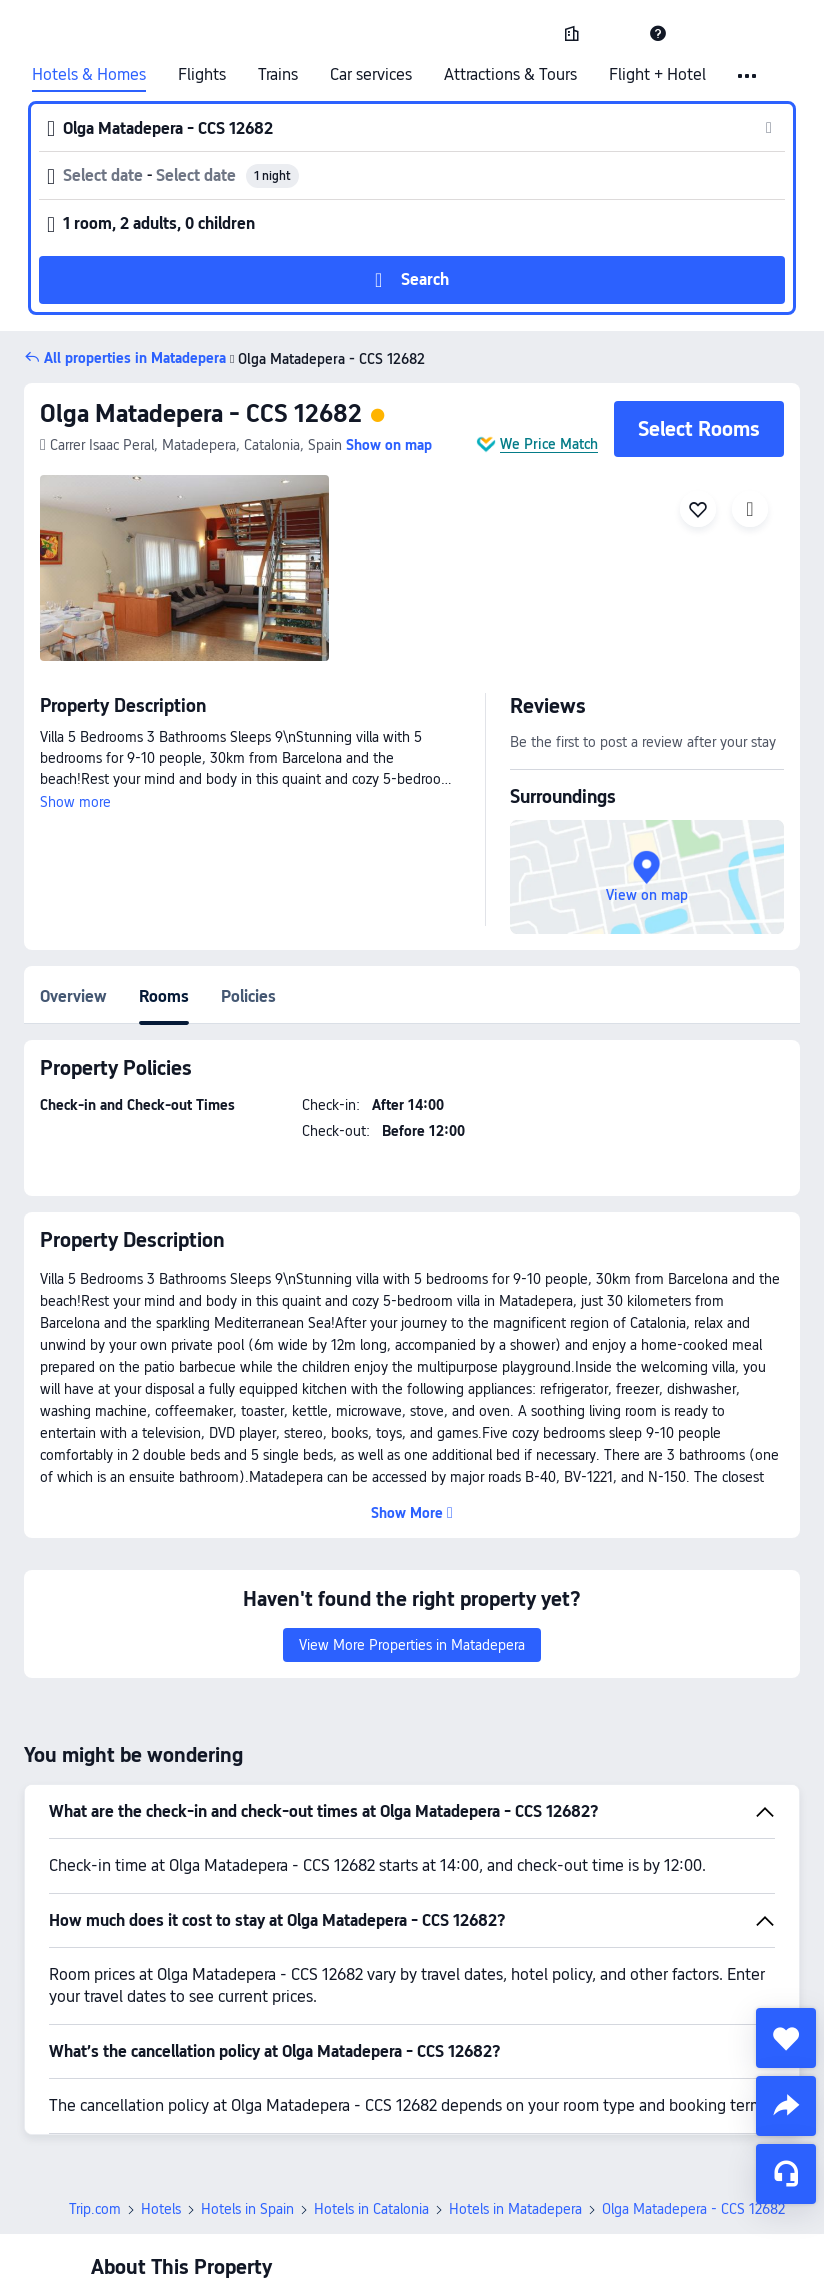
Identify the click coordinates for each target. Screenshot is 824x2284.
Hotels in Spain (247, 2209)
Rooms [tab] (164, 996)
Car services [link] (371, 75)
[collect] (786, 2038)
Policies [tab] (248, 996)
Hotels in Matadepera (515, 2209)
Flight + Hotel (657, 75)
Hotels (161, 2209)
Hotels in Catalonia (371, 2209)
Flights (202, 75)
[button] (615, 33)
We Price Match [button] (549, 444)
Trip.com (95, 2209)
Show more (75, 802)
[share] (786, 2106)
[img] (184, 568)
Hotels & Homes (89, 75)
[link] (572, 33)
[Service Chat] (786, 2174)
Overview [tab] (73, 996)
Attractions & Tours (510, 75)
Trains (278, 75)
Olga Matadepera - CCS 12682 (201, 413)
